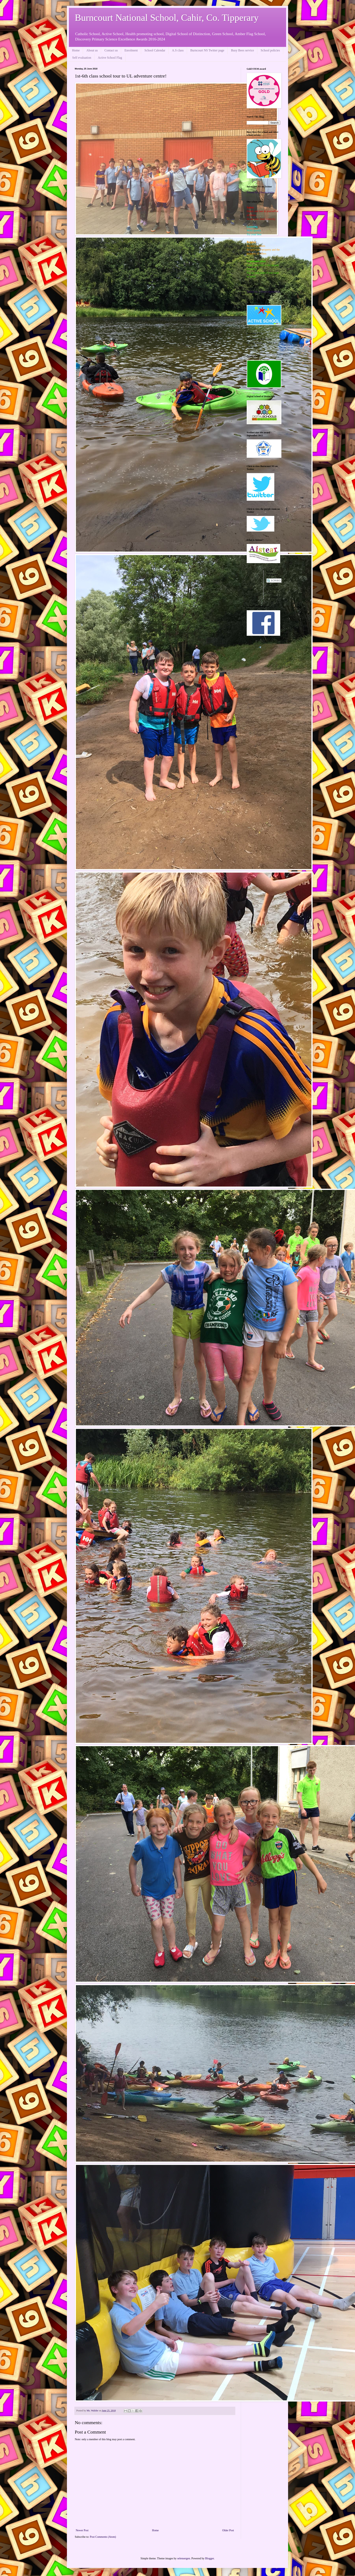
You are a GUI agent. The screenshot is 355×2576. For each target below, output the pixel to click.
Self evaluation (81, 57)
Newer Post (82, 2530)
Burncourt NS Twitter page (207, 50)
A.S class (178, 50)
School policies (270, 50)
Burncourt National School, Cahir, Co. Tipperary (167, 17)
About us (92, 50)
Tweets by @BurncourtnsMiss (263, 291)
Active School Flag (110, 57)
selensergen (183, 2558)
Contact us (111, 50)
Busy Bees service (242, 50)
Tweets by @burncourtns (260, 192)
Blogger (209, 2558)
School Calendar (154, 50)
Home (76, 50)
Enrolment (131, 50)
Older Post (228, 2530)
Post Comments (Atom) (103, 2536)
